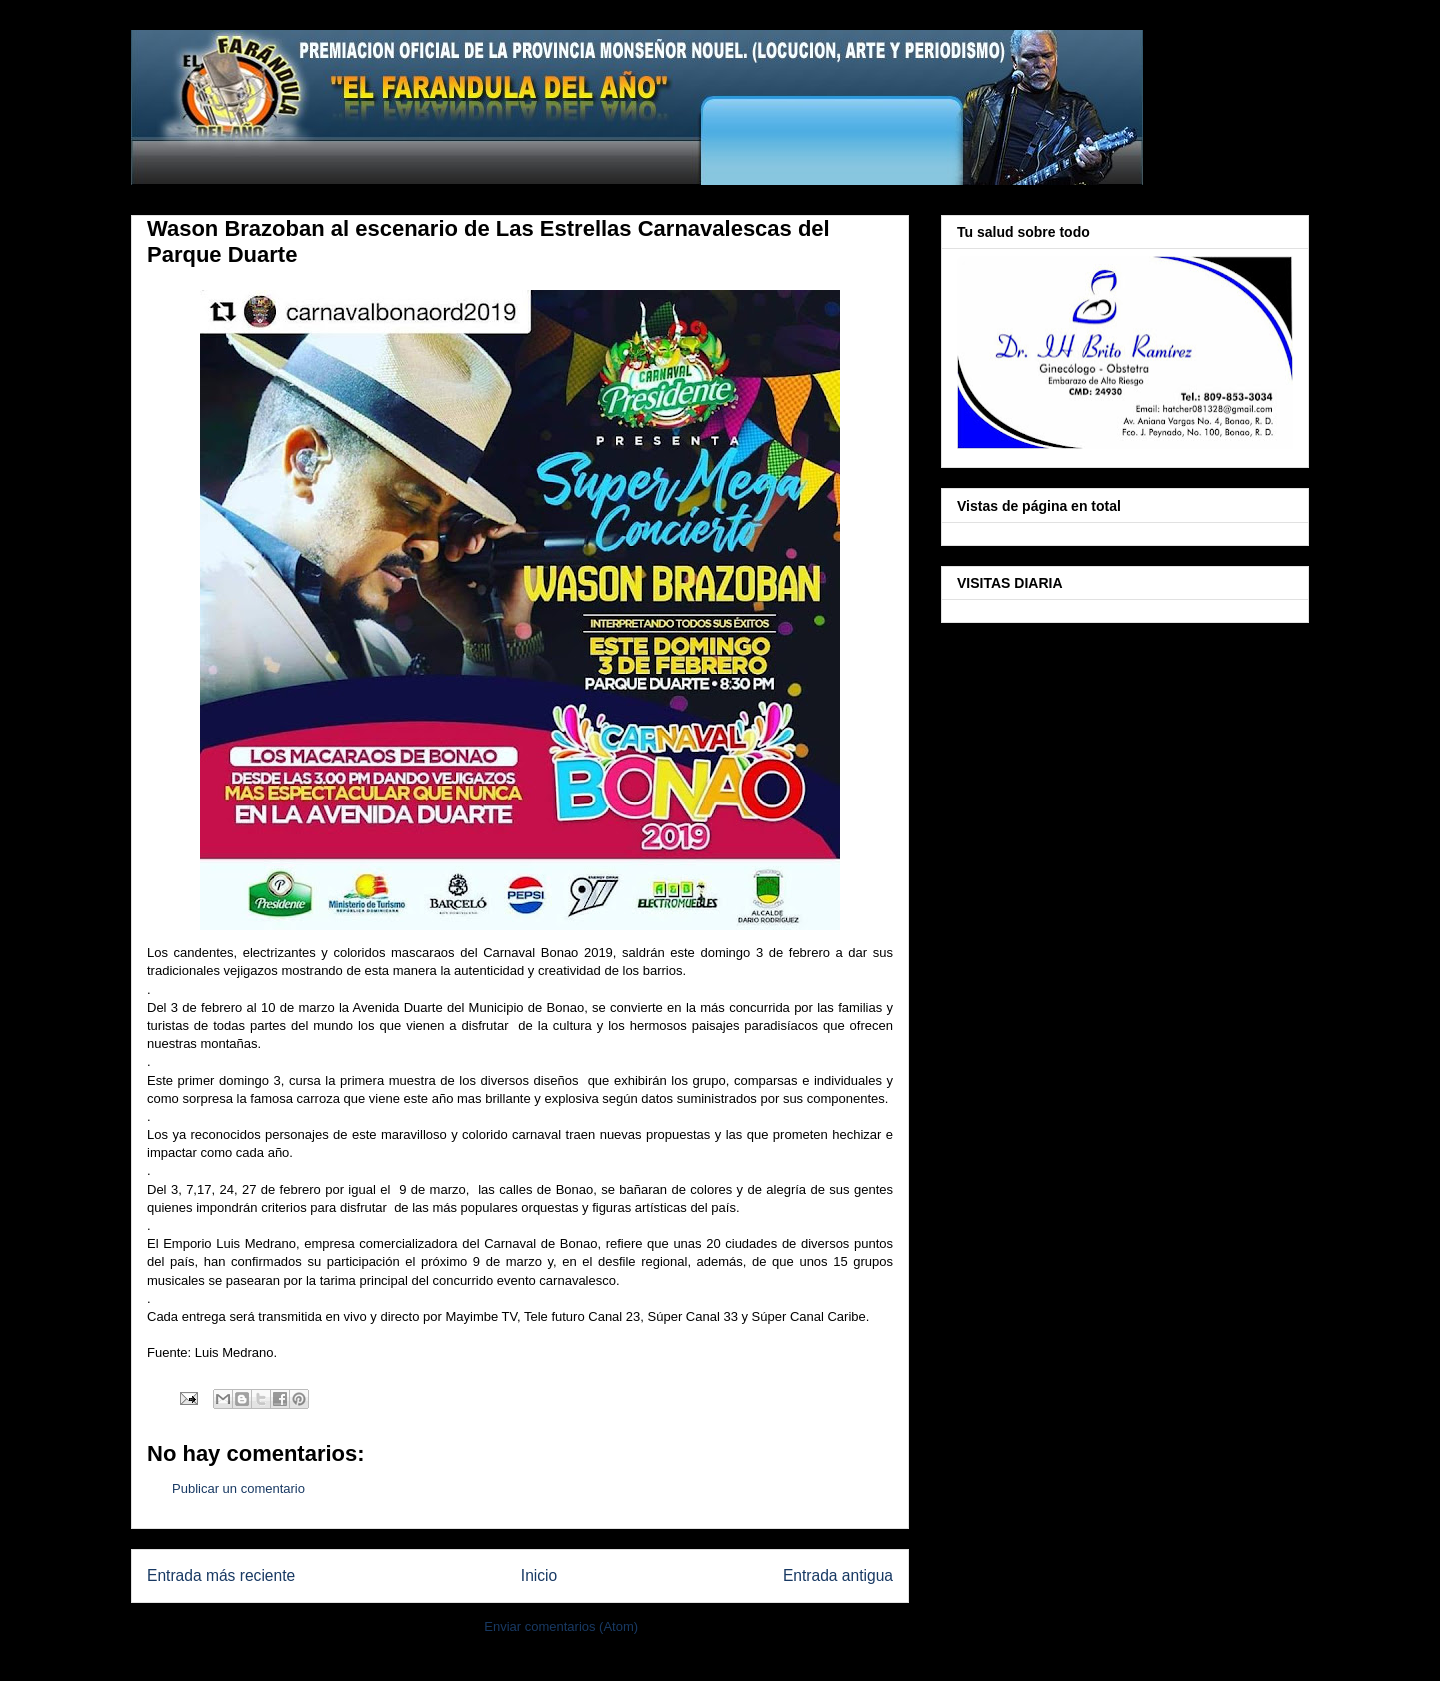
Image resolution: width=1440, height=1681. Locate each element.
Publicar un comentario (238, 1488)
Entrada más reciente (221, 1575)
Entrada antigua (838, 1575)
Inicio (539, 1575)
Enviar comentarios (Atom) (561, 1626)
